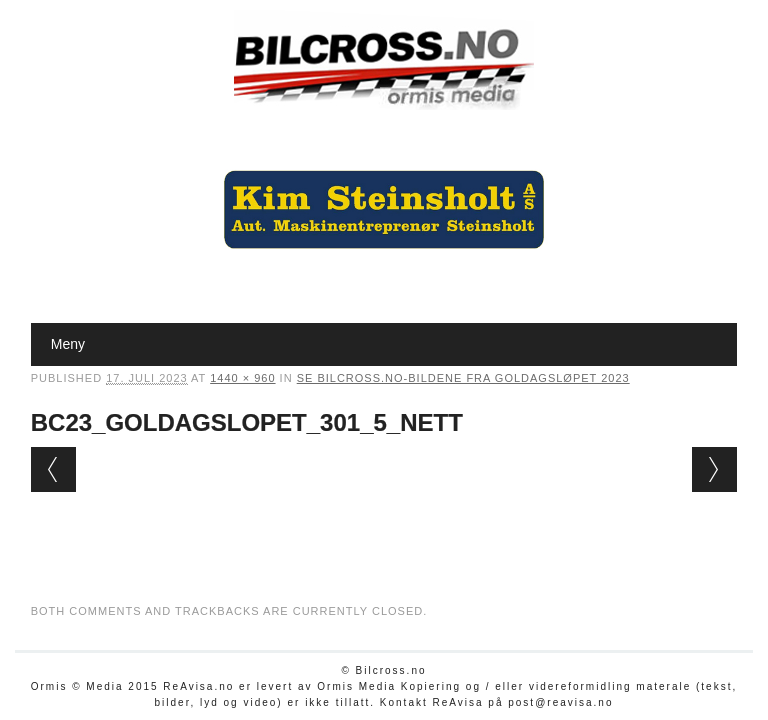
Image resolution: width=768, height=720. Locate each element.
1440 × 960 (242, 378)
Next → (714, 469)
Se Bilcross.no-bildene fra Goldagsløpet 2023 (463, 378)
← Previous (53, 469)
